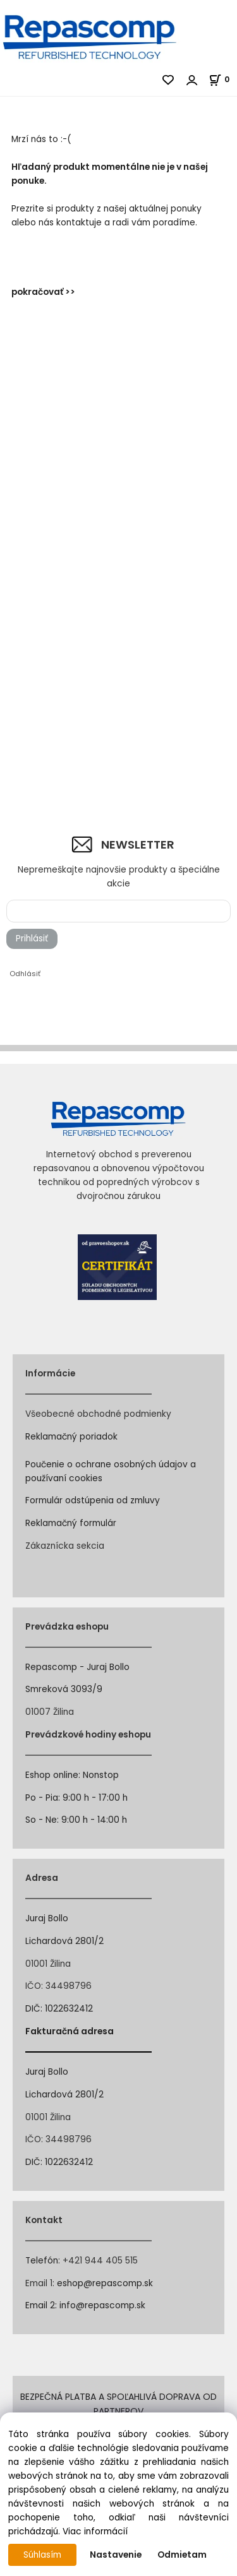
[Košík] (223, 79)
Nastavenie (116, 2555)
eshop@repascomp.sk (105, 2283)
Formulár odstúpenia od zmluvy (92, 1500)
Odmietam (182, 2555)
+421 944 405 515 (100, 2261)
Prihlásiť (32, 939)
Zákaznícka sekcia (64, 1546)
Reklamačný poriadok (71, 1437)
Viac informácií (95, 2531)
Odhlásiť (24, 974)
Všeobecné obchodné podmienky (98, 1414)
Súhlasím (42, 2555)
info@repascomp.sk (102, 2305)
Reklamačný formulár (70, 1523)
